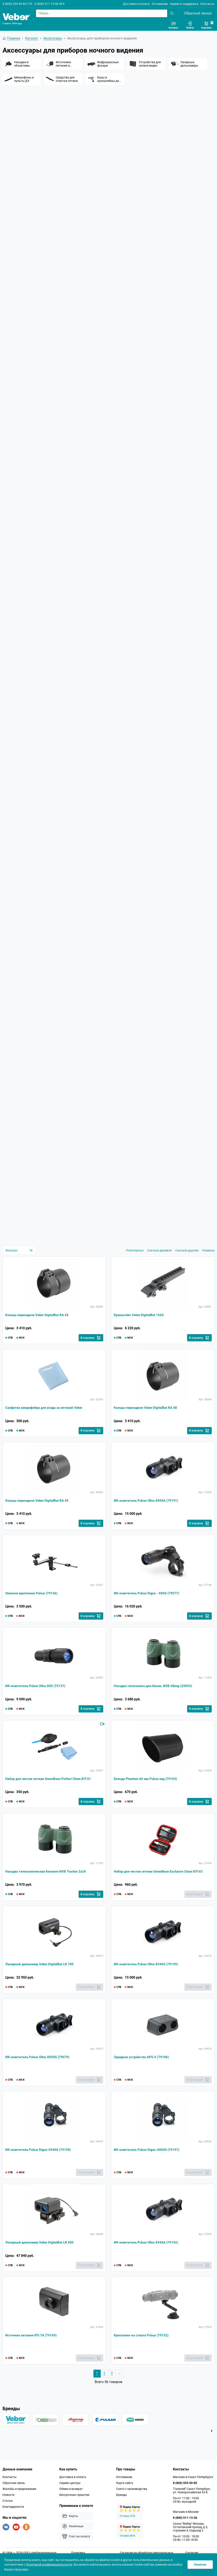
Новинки (208, 1257)
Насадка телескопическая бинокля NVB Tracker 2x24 (47, 1882)
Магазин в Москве (186, 2526)
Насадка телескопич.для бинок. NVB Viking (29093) (155, 1695)
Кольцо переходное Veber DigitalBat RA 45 (38, 1509)
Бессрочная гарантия (74, 2509)
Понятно (200, 2564)
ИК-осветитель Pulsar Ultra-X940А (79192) (147, 2255)
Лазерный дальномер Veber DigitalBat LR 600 (41, 2255)
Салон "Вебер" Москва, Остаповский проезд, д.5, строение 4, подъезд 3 (190, 2542)
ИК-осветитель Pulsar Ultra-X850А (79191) (147, 1509)
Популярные (134, 1257)
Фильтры (19, 1257)
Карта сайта (124, 2497)
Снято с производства (131, 2503)
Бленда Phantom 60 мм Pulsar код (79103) (147, 1788)
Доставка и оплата (136, 4)
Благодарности (13, 2521)
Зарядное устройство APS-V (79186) (143, 2068)
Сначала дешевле (159, 1257)
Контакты (207, 4)
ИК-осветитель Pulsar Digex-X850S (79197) (148, 2162)
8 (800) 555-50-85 (14, 4)
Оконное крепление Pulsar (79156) (33, 1602)
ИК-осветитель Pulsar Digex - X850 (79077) (147, 1602)
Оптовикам (160, 4)
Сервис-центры (70, 2497)
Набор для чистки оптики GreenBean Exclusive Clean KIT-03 (161, 1882)
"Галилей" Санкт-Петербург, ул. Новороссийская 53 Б (192, 2505)
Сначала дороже (187, 1257)
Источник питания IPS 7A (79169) (32, 2348)
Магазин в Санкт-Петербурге (193, 2491)
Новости (8, 2509)
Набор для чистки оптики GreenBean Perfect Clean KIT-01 (50, 1788)
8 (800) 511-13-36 (46, 4)
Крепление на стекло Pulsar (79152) (142, 2348)
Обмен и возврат (71, 2503)
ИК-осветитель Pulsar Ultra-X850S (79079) (38, 2068)
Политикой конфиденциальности (49, 2564)
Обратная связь (14, 2497)
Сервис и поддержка (184, 4)
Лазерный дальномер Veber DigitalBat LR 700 (41, 1975)
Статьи (8, 2515)
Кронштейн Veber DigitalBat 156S (140, 1322)
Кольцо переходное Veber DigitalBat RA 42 (38, 1322)
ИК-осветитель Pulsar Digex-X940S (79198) (39, 2162)
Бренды (121, 2509)
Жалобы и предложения (19, 2503)
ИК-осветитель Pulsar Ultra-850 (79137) (36, 1695)
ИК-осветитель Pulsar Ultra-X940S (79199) (147, 1975)
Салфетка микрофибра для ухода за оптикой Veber (46, 1415)
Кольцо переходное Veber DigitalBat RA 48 (147, 1415)
